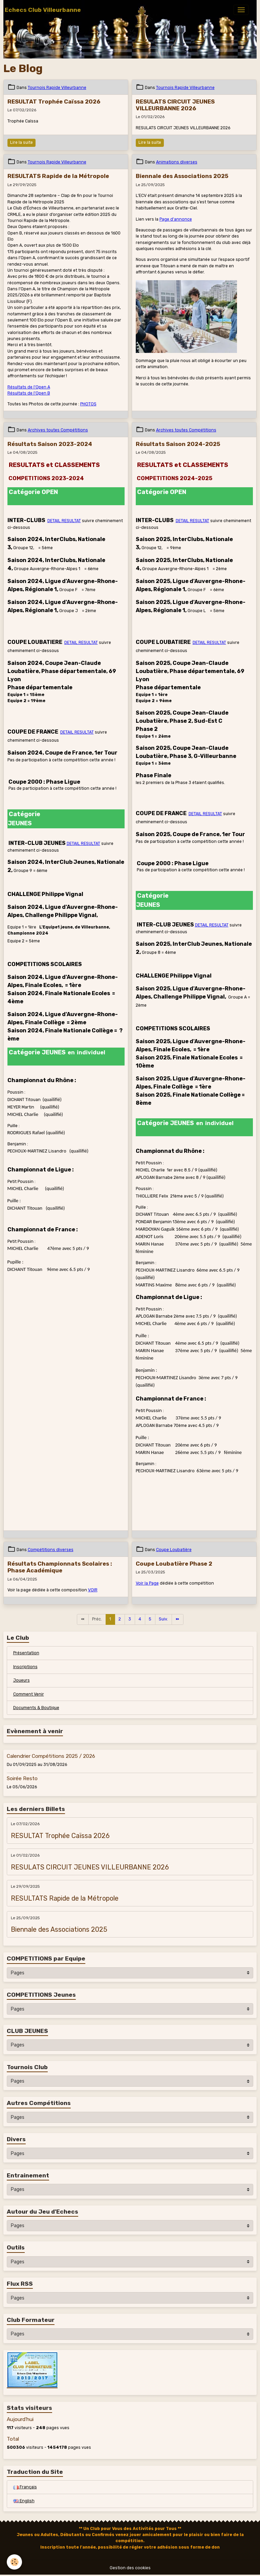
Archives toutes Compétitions (58, 430)
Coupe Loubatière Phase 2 (174, 1563)
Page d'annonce (175, 219)
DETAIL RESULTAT (64, 520)
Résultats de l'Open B (28, 393)
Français (25, 2487)
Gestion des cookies (130, 2568)
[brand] (43, 9)
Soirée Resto (22, 1778)
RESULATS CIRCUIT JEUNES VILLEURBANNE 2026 (175, 105)
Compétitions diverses (50, 1549)
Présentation (26, 1653)
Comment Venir (28, 1694)
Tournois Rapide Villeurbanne (57, 87)
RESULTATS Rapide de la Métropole (58, 176)
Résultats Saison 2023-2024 (49, 444)
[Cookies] (14, 2562)
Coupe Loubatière (174, 1549)
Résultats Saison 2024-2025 (178, 444)
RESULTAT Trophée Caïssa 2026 (53, 101)
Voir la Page (147, 1583)
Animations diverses (176, 162)
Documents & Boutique (36, 1707)
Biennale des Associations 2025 (182, 176)
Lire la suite (21, 142)
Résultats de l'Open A (28, 387)
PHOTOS (88, 404)
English (24, 2501)
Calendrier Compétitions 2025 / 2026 (51, 1756)
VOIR (93, 1590)
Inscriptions (25, 1666)
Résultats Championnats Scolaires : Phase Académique (59, 1567)
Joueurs (21, 1680)
